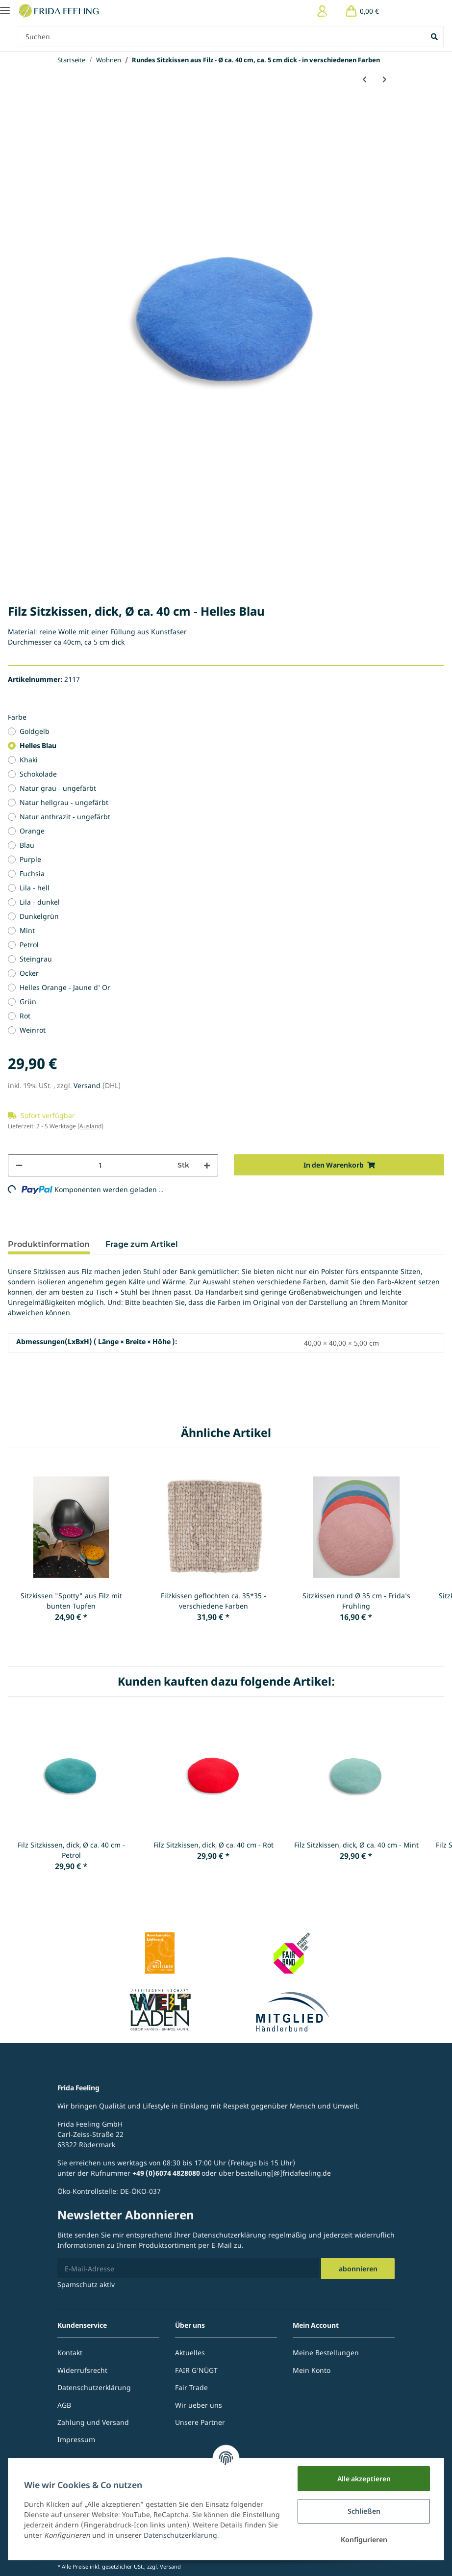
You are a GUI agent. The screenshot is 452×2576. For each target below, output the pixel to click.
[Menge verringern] (19, 1165)
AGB (64, 2405)
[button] (322, 11)
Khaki (29, 759)
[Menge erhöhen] (207, 1165)
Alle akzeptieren (364, 2478)
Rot (25, 1015)
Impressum (76, 2439)
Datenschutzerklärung (229, 2234)
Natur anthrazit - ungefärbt (65, 816)
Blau (27, 845)
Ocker (29, 973)
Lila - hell (35, 887)
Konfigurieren (364, 2539)
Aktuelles (190, 2352)
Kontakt (69, 2352)
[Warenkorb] (362, 11)
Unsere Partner (200, 2422)
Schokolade (38, 774)
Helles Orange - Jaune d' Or (65, 987)
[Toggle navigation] (5, 6)
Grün (28, 1001)
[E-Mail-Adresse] (188, 2268)
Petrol (29, 944)
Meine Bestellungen (326, 2352)
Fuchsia (32, 873)
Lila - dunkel (40, 902)
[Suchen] (222, 36)
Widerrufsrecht (82, 2370)
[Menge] (100, 1165)
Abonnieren (358, 2268)
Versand (88, 1085)
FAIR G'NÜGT (196, 2370)
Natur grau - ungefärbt (58, 788)
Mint (27, 930)
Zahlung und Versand (93, 2422)
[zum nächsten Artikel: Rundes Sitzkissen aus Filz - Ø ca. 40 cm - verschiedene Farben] (385, 79)
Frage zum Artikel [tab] (141, 1244)
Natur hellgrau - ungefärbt (64, 802)
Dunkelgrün (39, 916)
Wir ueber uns (198, 2405)
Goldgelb (35, 731)
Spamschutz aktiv (86, 2284)
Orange (32, 830)
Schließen (364, 2511)
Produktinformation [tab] (49, 1244)
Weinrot (33, 1030)
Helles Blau (38, 745)
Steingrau (36, 958)
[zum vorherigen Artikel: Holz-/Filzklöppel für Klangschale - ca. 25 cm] (364, 79)
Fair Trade (191, 2387)
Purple (30, 859)
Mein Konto (311, 2370)
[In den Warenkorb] (339, 1164)
